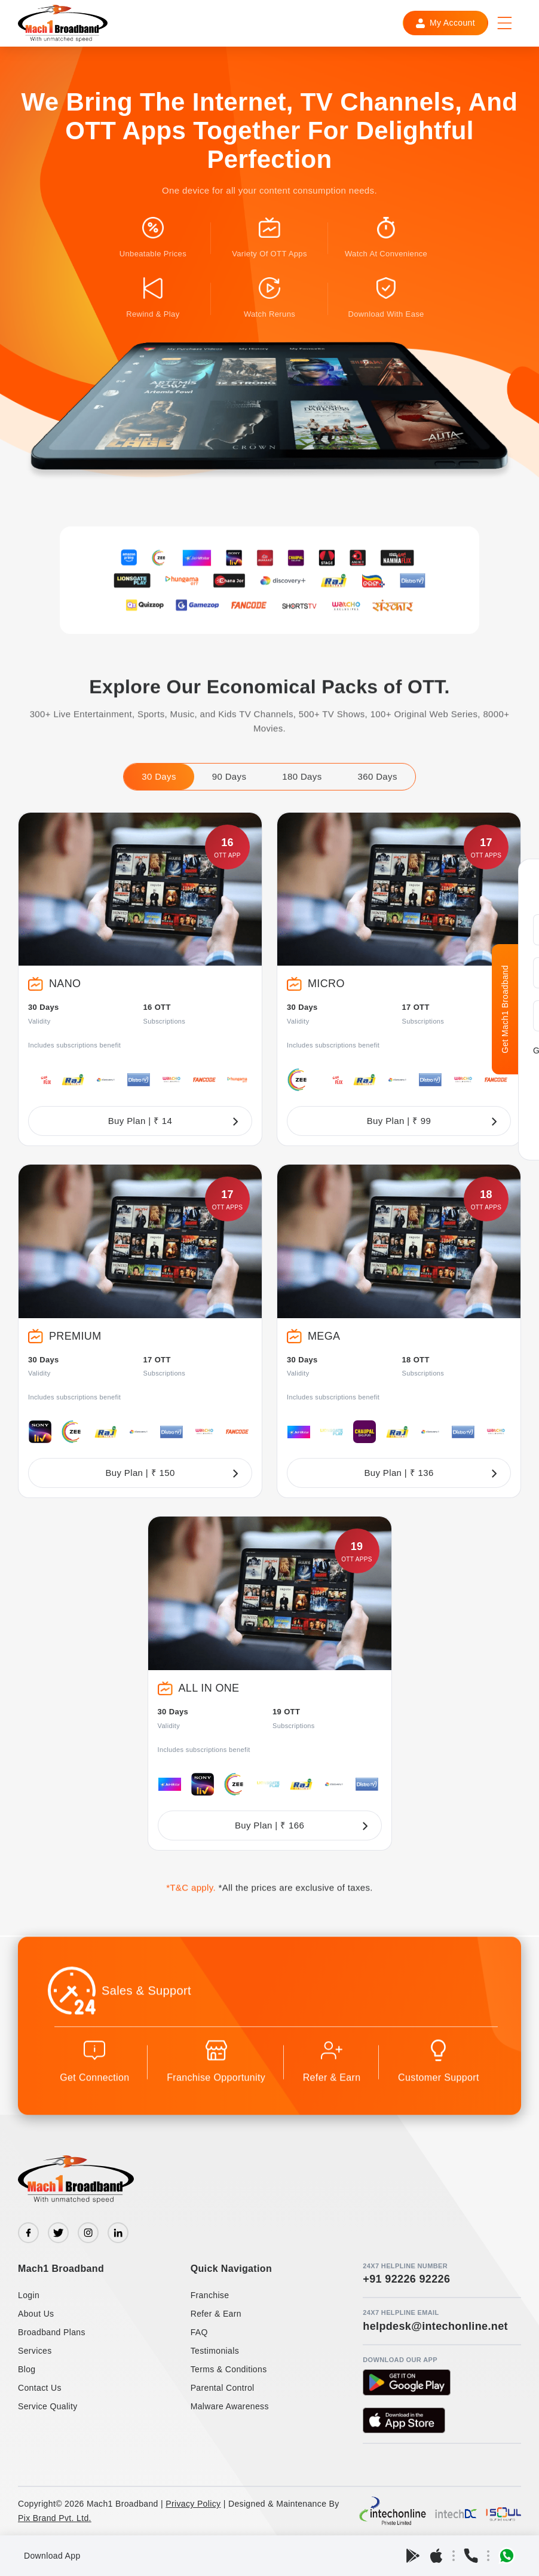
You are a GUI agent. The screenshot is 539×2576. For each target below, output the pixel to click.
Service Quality (48, 2406)
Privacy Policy (193, 2503)
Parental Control (223, 2388)
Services (35, 2351)
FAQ (199, 2332)
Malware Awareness (230, 2406)
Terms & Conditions (229, 2369)
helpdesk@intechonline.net (435, 2326)
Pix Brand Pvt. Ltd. (54, 2518)
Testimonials (215, 2351)
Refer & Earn (216, 2313)
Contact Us (40, 2388)
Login (28, 2295)
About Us (36, 2313)
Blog (26, 2369)
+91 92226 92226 (406, 2279)
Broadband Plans (51, 2332)
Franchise (210, 2295)
